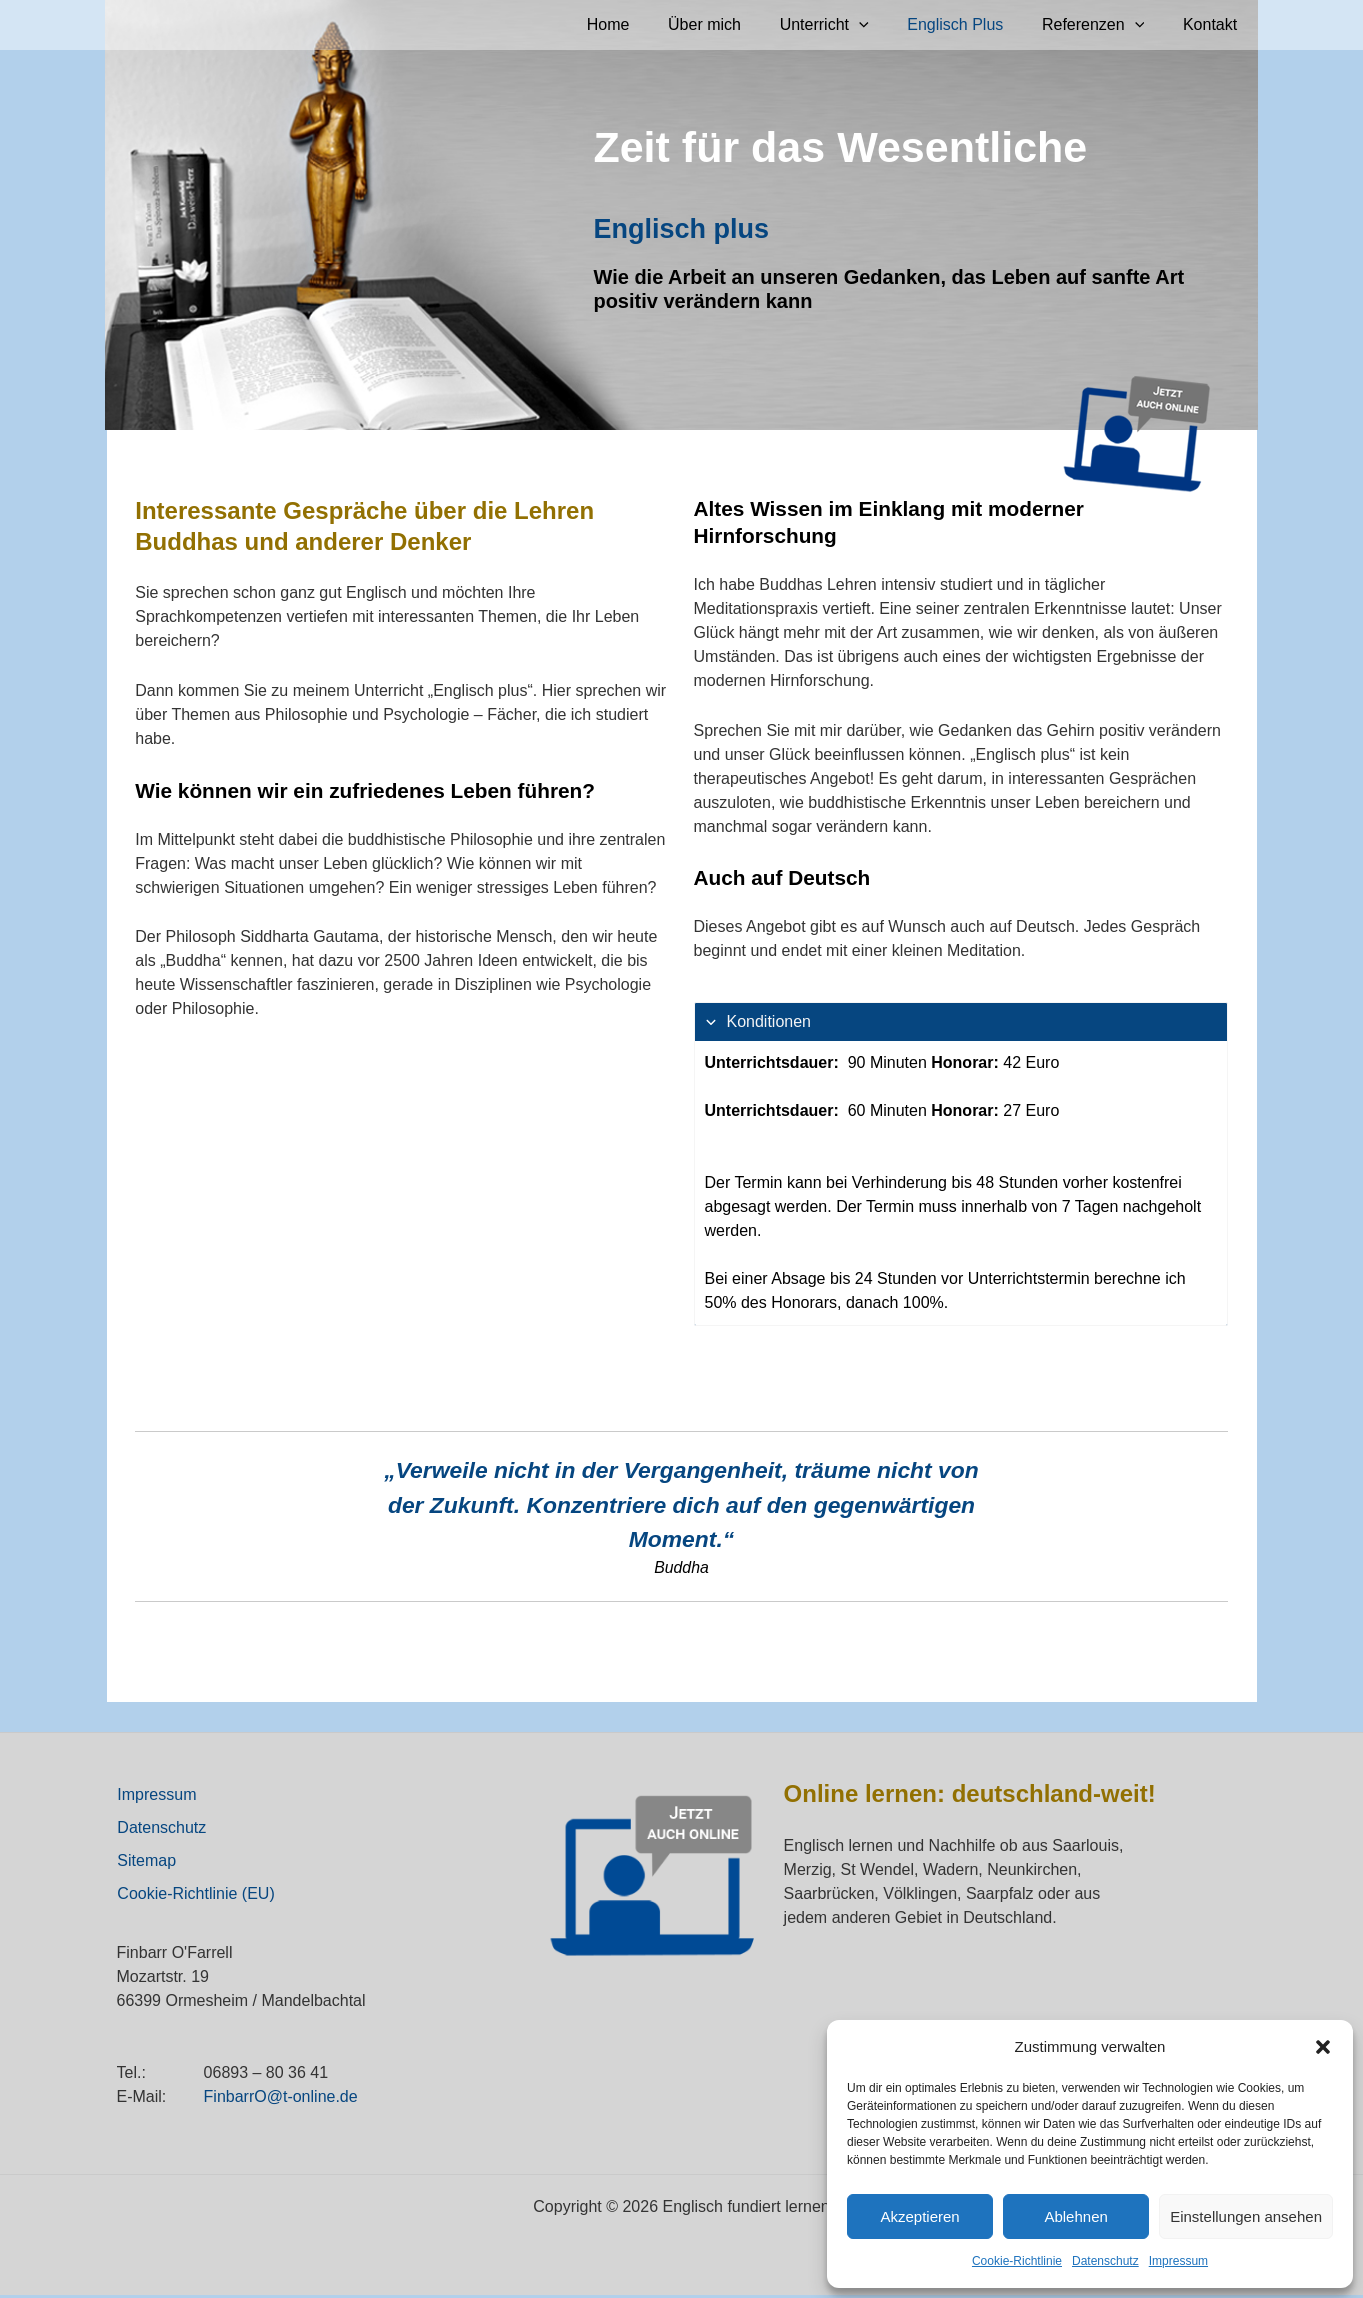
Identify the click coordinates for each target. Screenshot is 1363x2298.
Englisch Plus (972, 24)
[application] (882, 25)
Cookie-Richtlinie (1017, 2261)
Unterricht (847, 25)
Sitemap (146, 1862)
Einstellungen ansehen (1246, 2216)
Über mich (734, 24)
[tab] (961, 1164)
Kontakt (1213, 24)
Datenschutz (1105, 2261)
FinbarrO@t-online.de (281, 2099)
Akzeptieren (919, 2216)
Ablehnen (1075, 2216)
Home (644, 24)
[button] (1323, 2047)
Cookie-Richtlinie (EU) (195, 1896)
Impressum (1178, 2261)
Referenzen (1103, 25)
